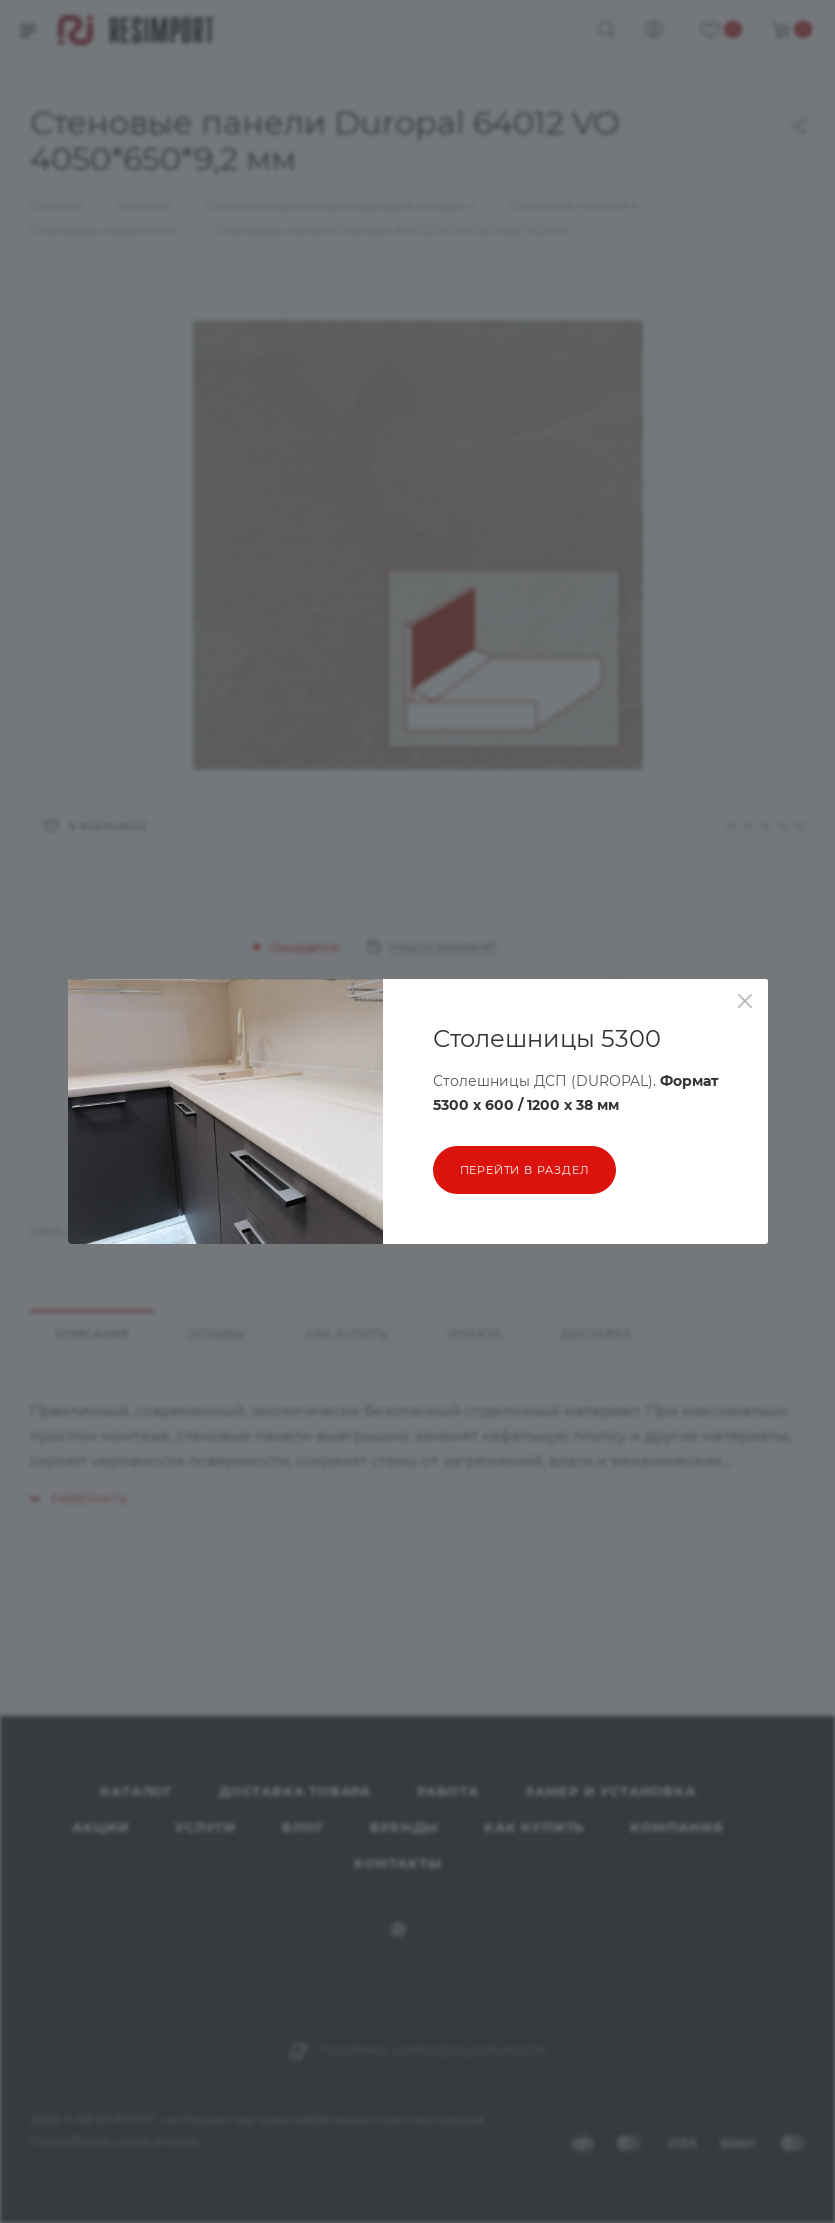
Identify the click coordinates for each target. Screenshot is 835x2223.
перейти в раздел (525, 1170)
